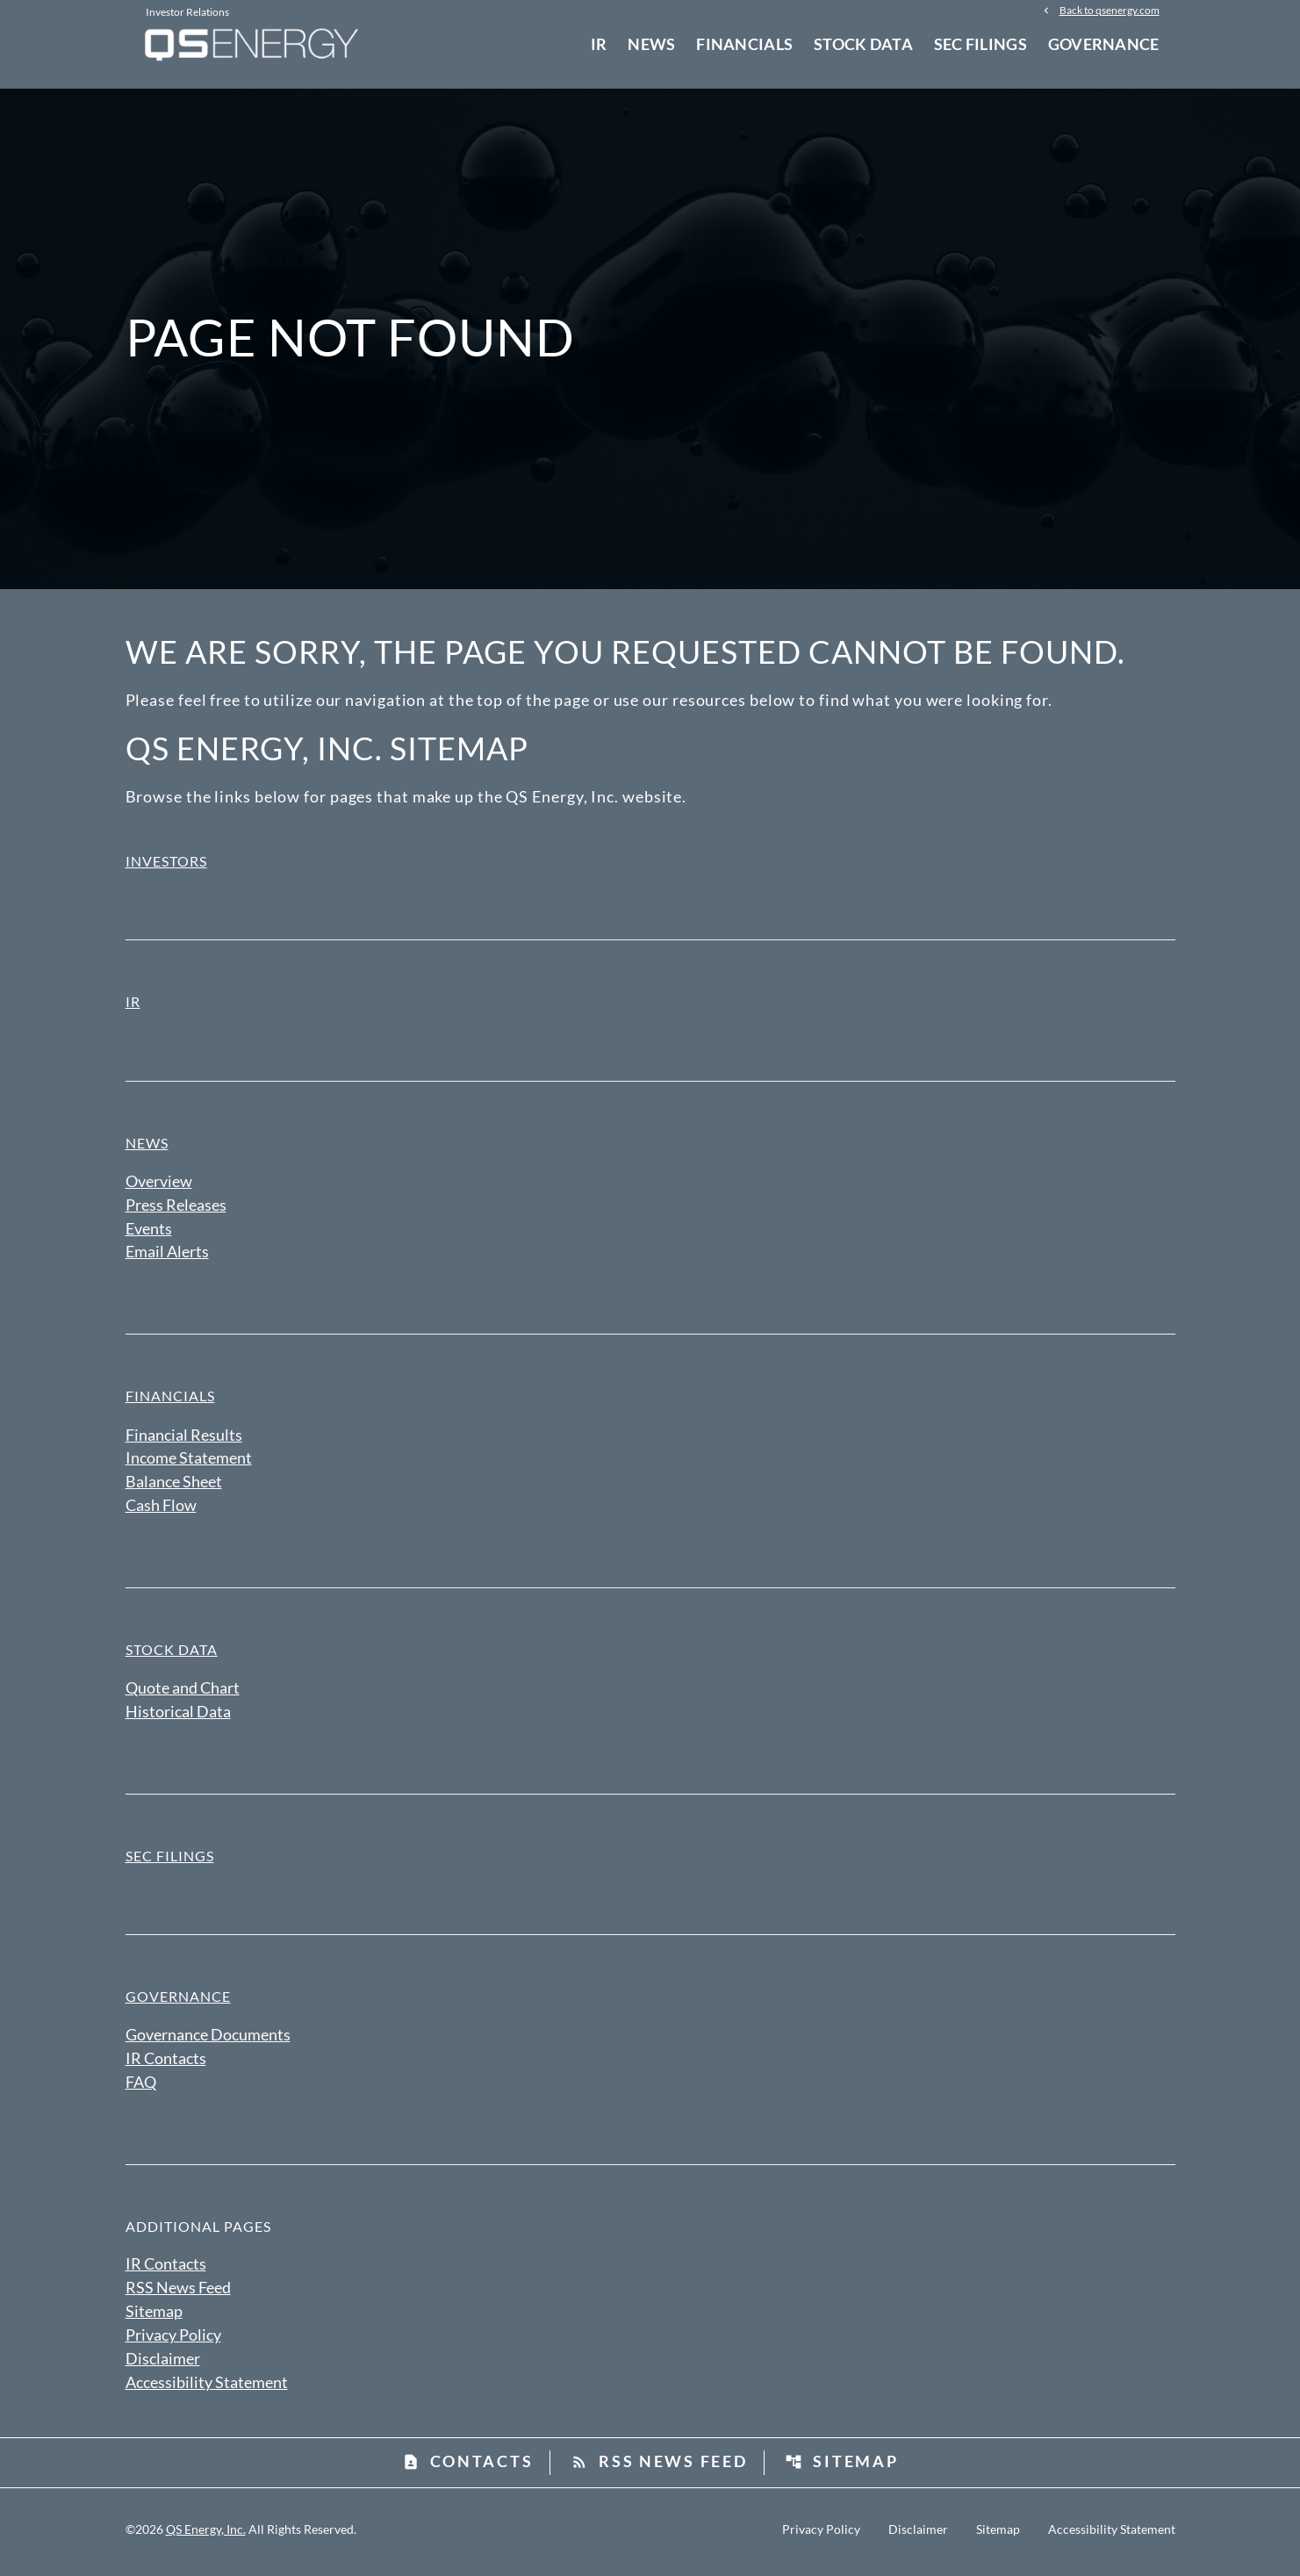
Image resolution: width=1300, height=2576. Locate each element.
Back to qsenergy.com (1109, 10)
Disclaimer (163, 2363)
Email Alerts (167, 1255)
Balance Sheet (174, 1485)
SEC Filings (980, 44)
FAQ (141, 2087)
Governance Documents (208, 2039)
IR (599, 44)
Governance (1104, 44)
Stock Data (863, 44)
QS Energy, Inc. (206, 2534)
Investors (166, 864)
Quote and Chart (183, 1692)
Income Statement (189, 1461)
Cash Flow (161, 1509)
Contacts (468, 2467)
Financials (744, 44)
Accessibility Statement (207, 2387)
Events (149, 1231)
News (651, 44)
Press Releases (176, 1208)
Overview (159, 1183)
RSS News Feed (178, 2292)
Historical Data (178, 1715)
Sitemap (154, 2316)
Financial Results (184, 1438)
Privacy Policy (173, 2339)
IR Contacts (166, 2063)
